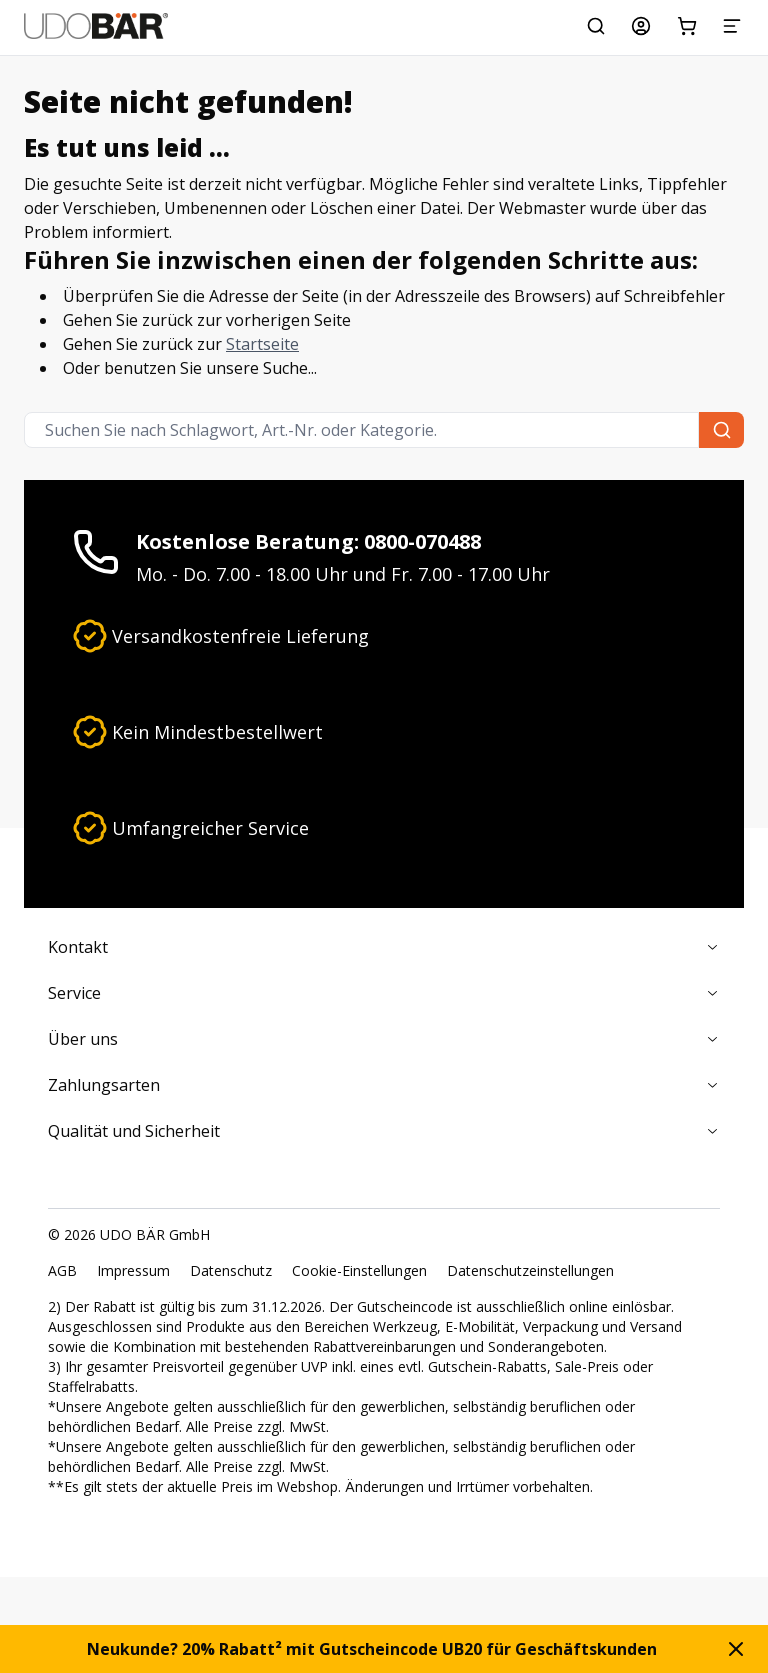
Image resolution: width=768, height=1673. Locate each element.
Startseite (262, 344)
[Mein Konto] (641, 26)
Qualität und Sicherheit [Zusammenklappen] (384, 1131)
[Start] (96, 26)
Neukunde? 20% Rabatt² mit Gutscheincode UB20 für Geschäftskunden (372, 1649)
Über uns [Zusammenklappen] (384, 1039)
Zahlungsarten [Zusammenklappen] (384, 1085)
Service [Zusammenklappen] (384, 993)
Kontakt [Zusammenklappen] (384, 947)
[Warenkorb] (687, 26)
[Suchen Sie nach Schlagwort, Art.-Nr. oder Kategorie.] (596, 26)
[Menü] (732, 26)
